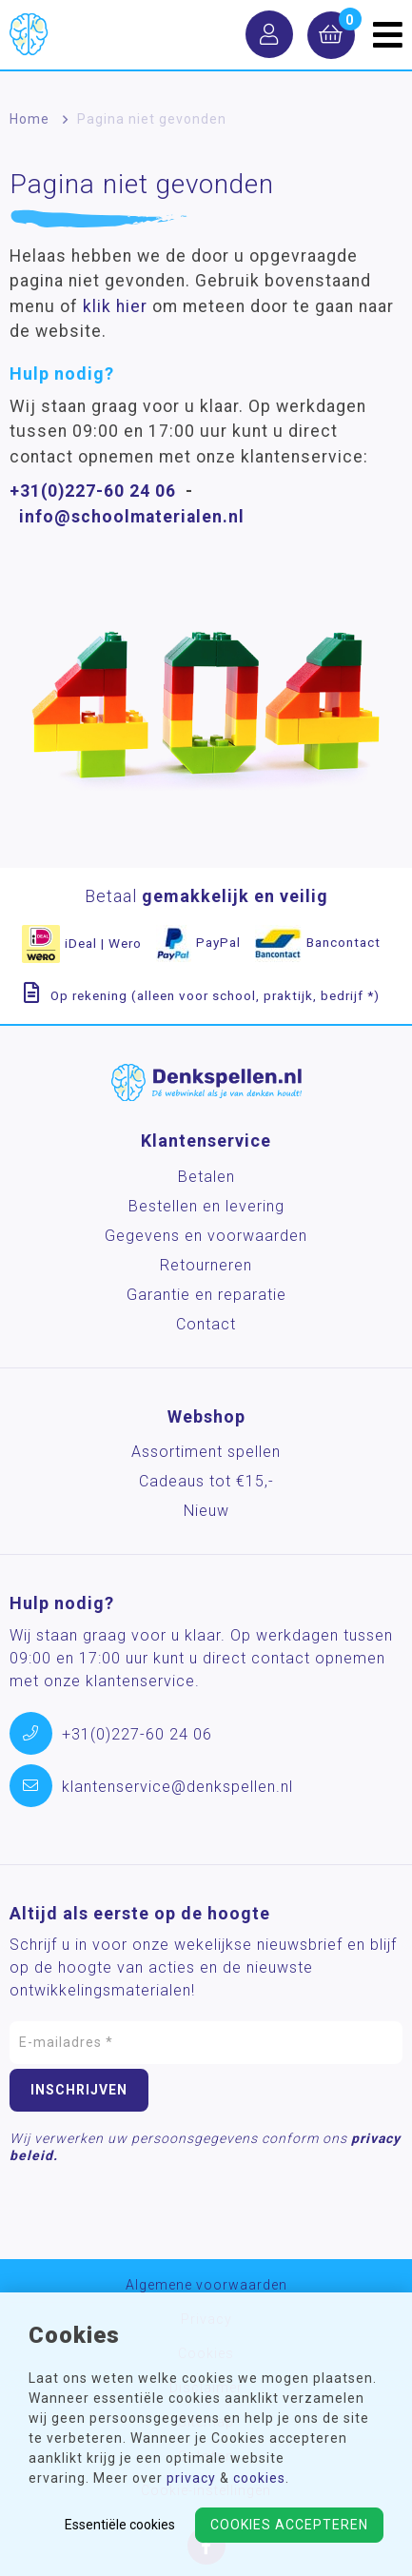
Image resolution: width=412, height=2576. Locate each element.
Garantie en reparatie (206, 1295)
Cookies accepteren (289, 2524)
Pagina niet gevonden (151, 119)
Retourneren (206, 1265)
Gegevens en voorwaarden (206, 1236)
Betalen (206, 1177)
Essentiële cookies (120, 2524)
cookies (259, 2478)
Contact (206, 1324)
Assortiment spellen (206, 1452)
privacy (191, 2478)
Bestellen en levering (206, 1206)
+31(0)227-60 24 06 (93, 491)
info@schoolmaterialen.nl (132, 516)
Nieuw (206, 1511)
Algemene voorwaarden (206, 2285)
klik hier (115, 306)
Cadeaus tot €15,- (206, 1481)
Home (29, 119)
